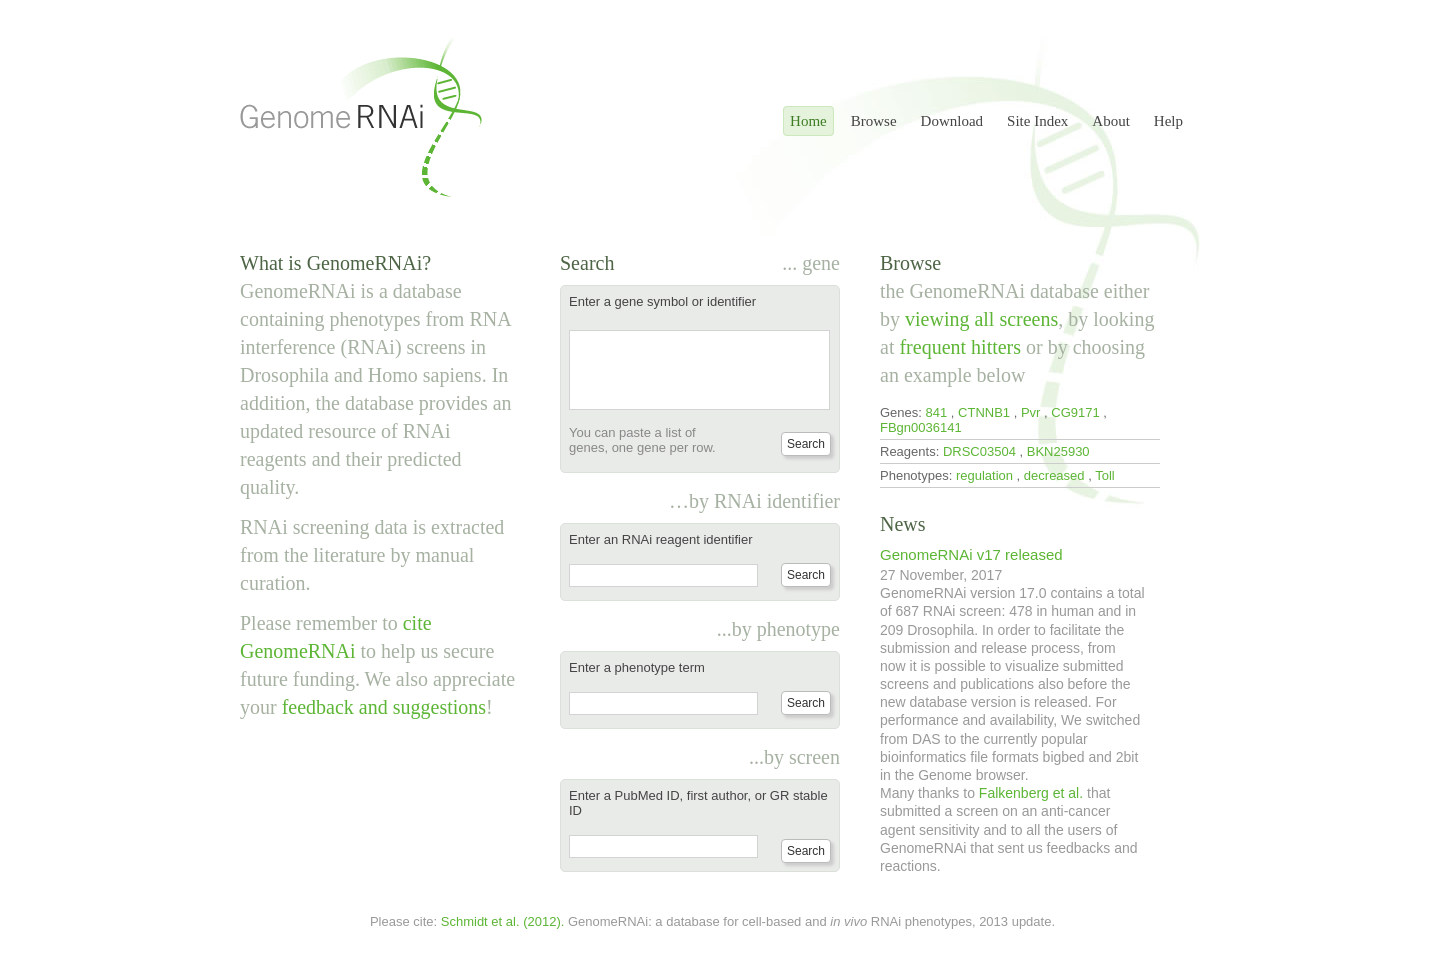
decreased (1054, 475)
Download (952, 121)
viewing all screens (981, 319)
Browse (874, 121)
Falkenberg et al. (1031, 793)
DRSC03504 (979, 451)
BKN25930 (1058, 451)
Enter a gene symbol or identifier (662, 301)
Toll (1105, 475)
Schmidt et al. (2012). (503, 921)
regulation (984, 475)
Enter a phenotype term (637, 667)
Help (1168, 121)
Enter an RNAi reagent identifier (661, 539)
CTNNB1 (984, 412)
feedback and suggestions (384, 707)
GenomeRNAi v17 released (971, 554)
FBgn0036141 (921, 427)
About (1111, 121)
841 (937, 412)
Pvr (1031, 412)
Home (808, 121)
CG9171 (1075, 412)
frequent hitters (960, 347)
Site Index (1037, 121)
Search (806, 444)
